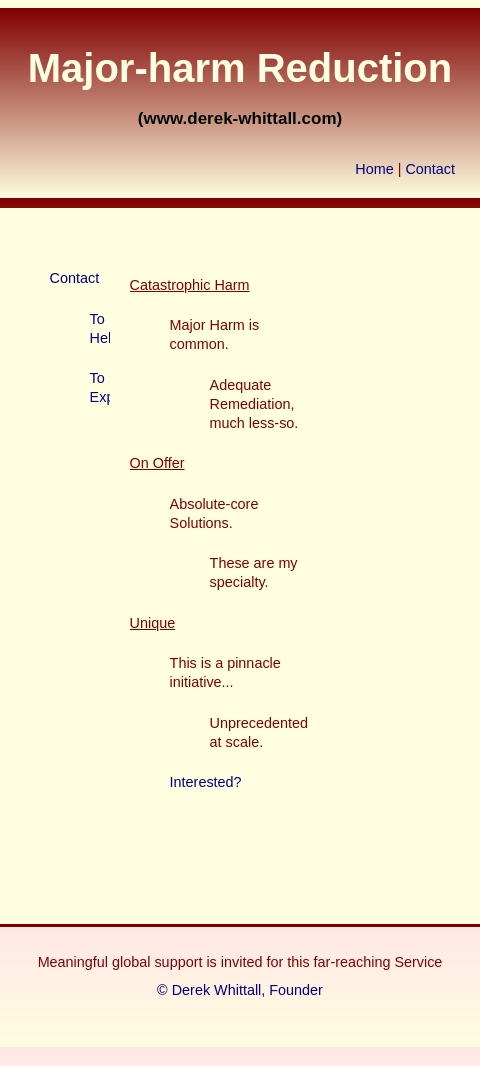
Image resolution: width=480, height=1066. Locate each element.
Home (374, 169)
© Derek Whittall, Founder (240, 990)
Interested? (206, 782)
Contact (430, 169)
